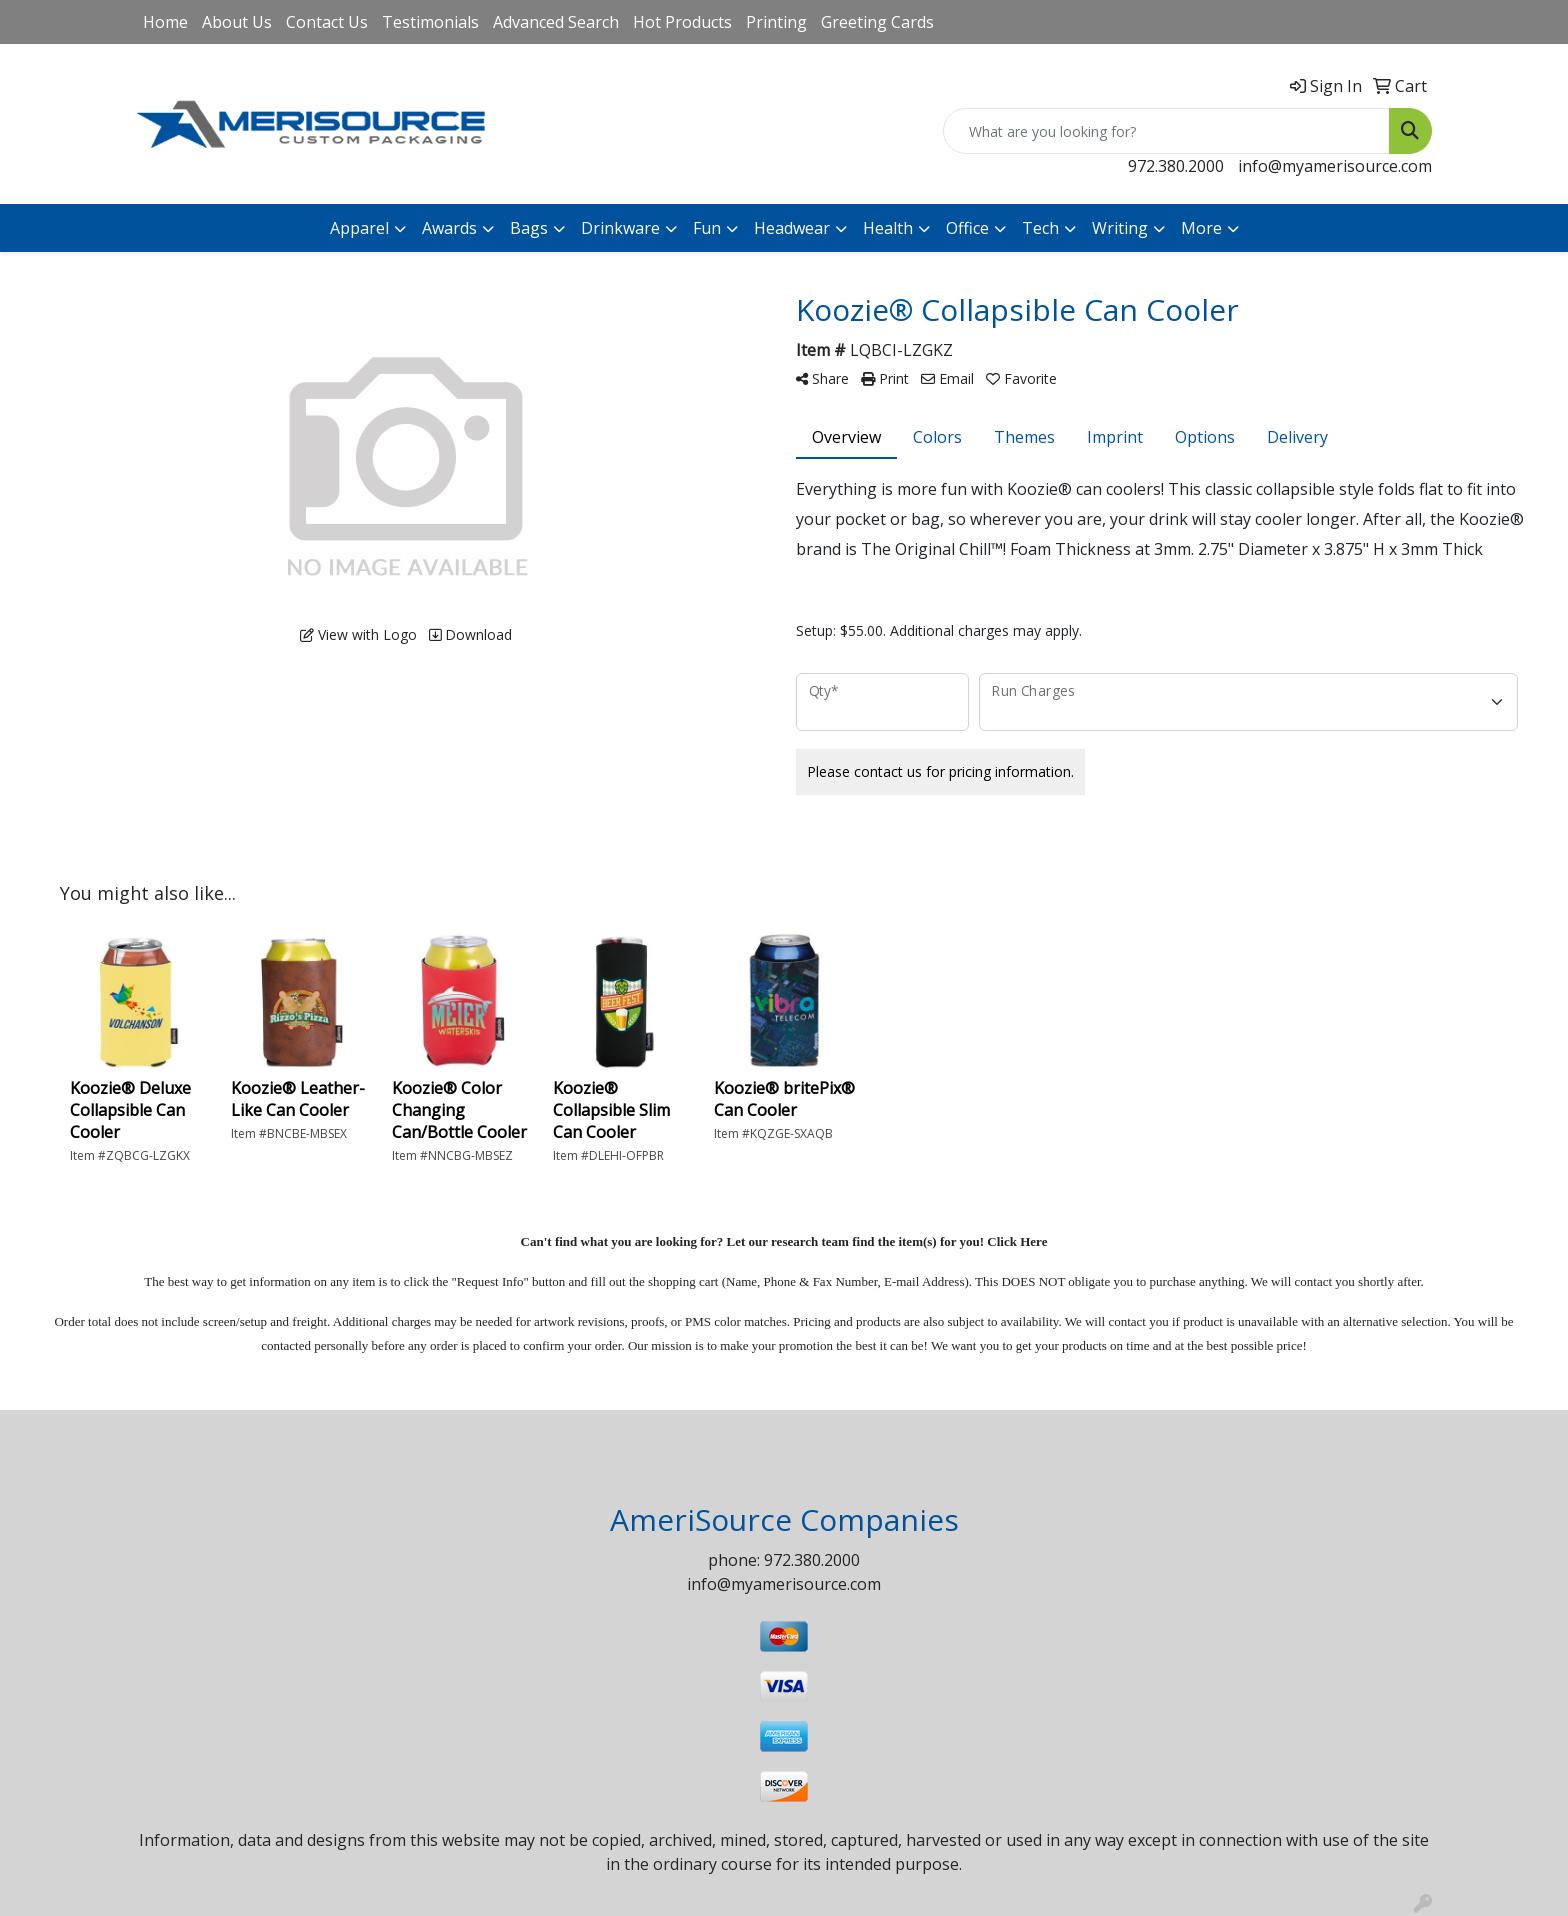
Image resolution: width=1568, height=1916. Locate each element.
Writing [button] (1120, 228)
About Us (237, 22)
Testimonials (430, 22)
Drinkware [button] (620, 228)
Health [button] (888, 228)
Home (165, 22)
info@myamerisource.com (1335, 166)
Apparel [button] (359, 228)
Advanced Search (556, 22)
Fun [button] (707, 228)
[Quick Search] (1166, 131)
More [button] (1201, 228)
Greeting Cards (877, 22)
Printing (776, 22)
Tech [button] (1040, 228)
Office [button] (967, 228)
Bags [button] (529, 228)
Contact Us (327, 22)
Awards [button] (449, 228)
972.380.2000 (1176, 166)
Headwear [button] (792, 228)
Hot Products (682, 22)
